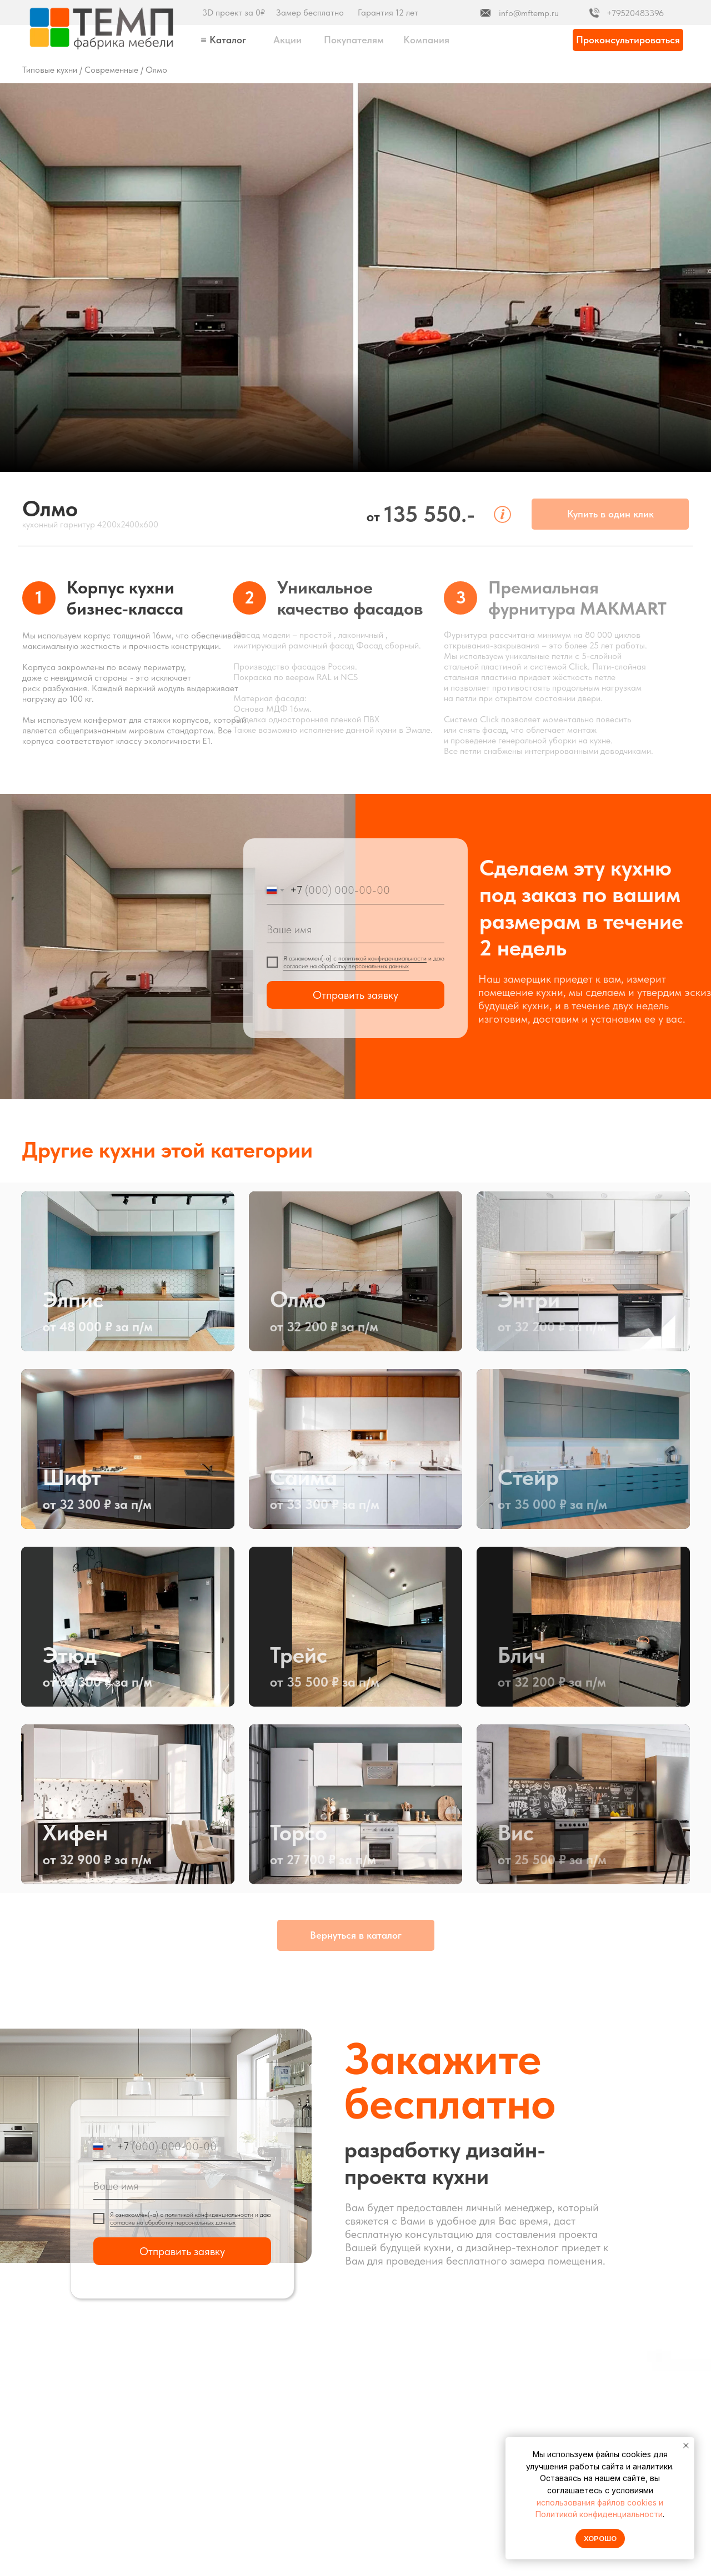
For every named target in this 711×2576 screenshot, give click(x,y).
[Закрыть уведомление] (686, 2445)
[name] (355, 929)
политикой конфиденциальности (382, 958)
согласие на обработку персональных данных (346, 966)
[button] (628, 40)
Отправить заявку (355, 995)
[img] (102, 28)
